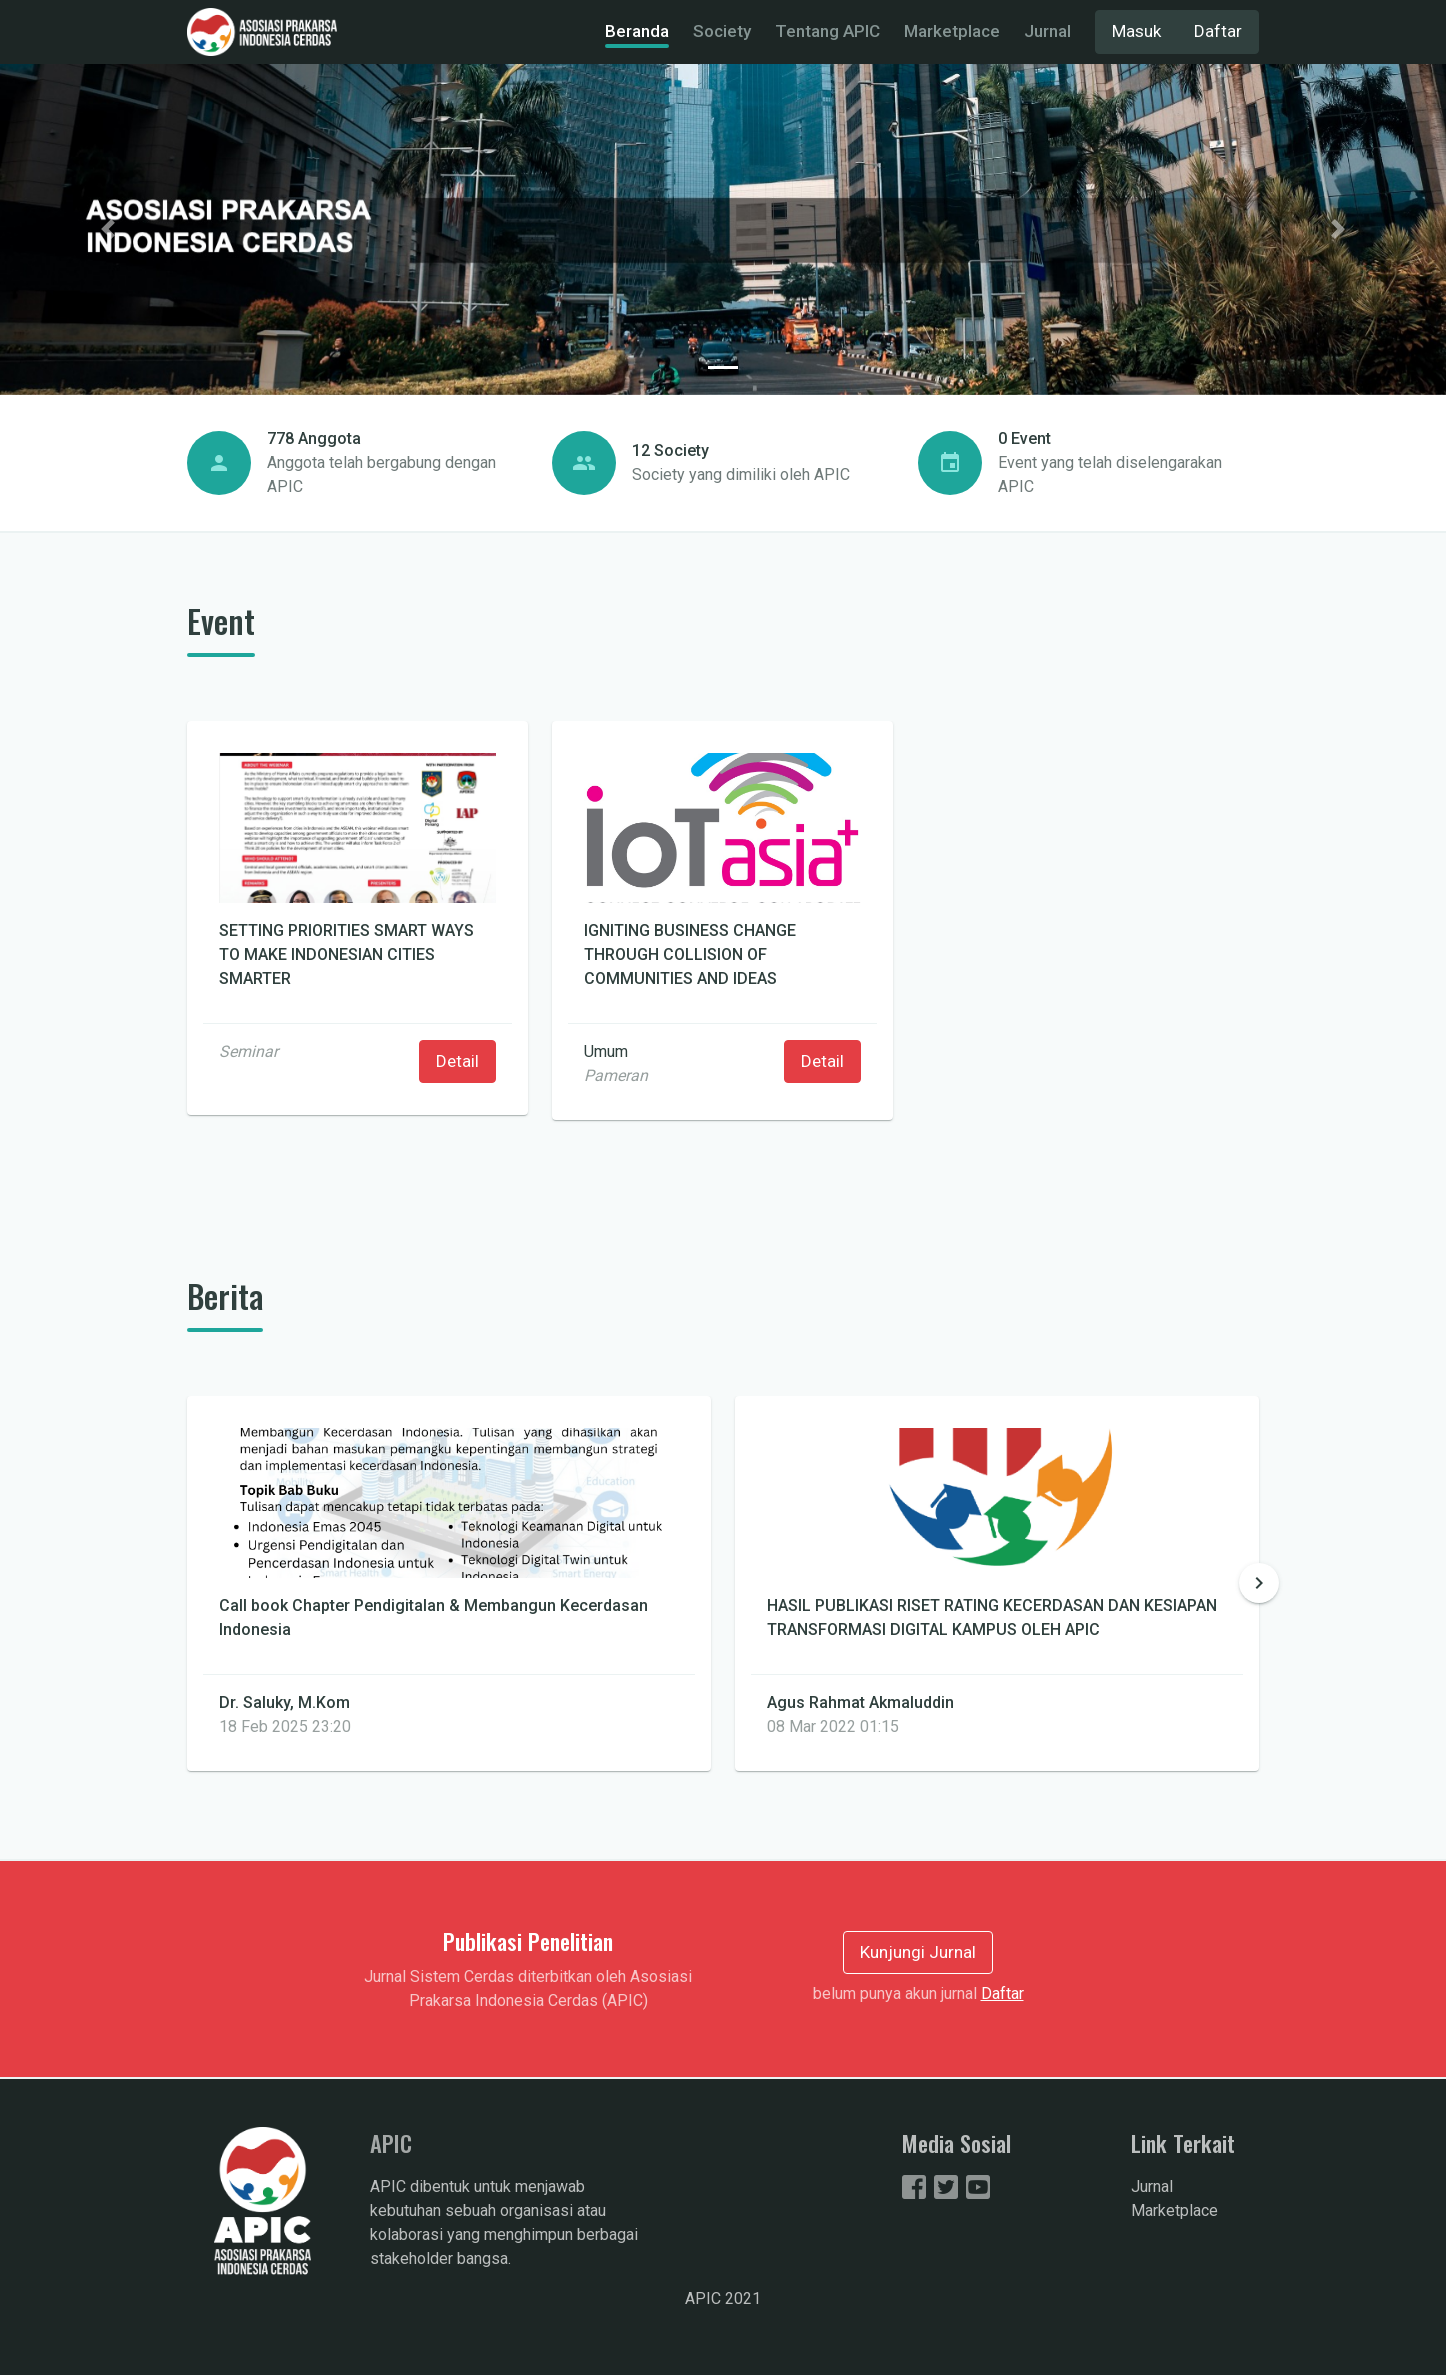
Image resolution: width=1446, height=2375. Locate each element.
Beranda (637, 31)
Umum (606, 1051)
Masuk (1136, 31)
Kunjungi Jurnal (918, 1952)
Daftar (1218, 31)
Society (722, 31)
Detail (457, 1061)
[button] (108, 229)
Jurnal (1047, 31)
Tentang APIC (827, 31)
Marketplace (952, 31)
